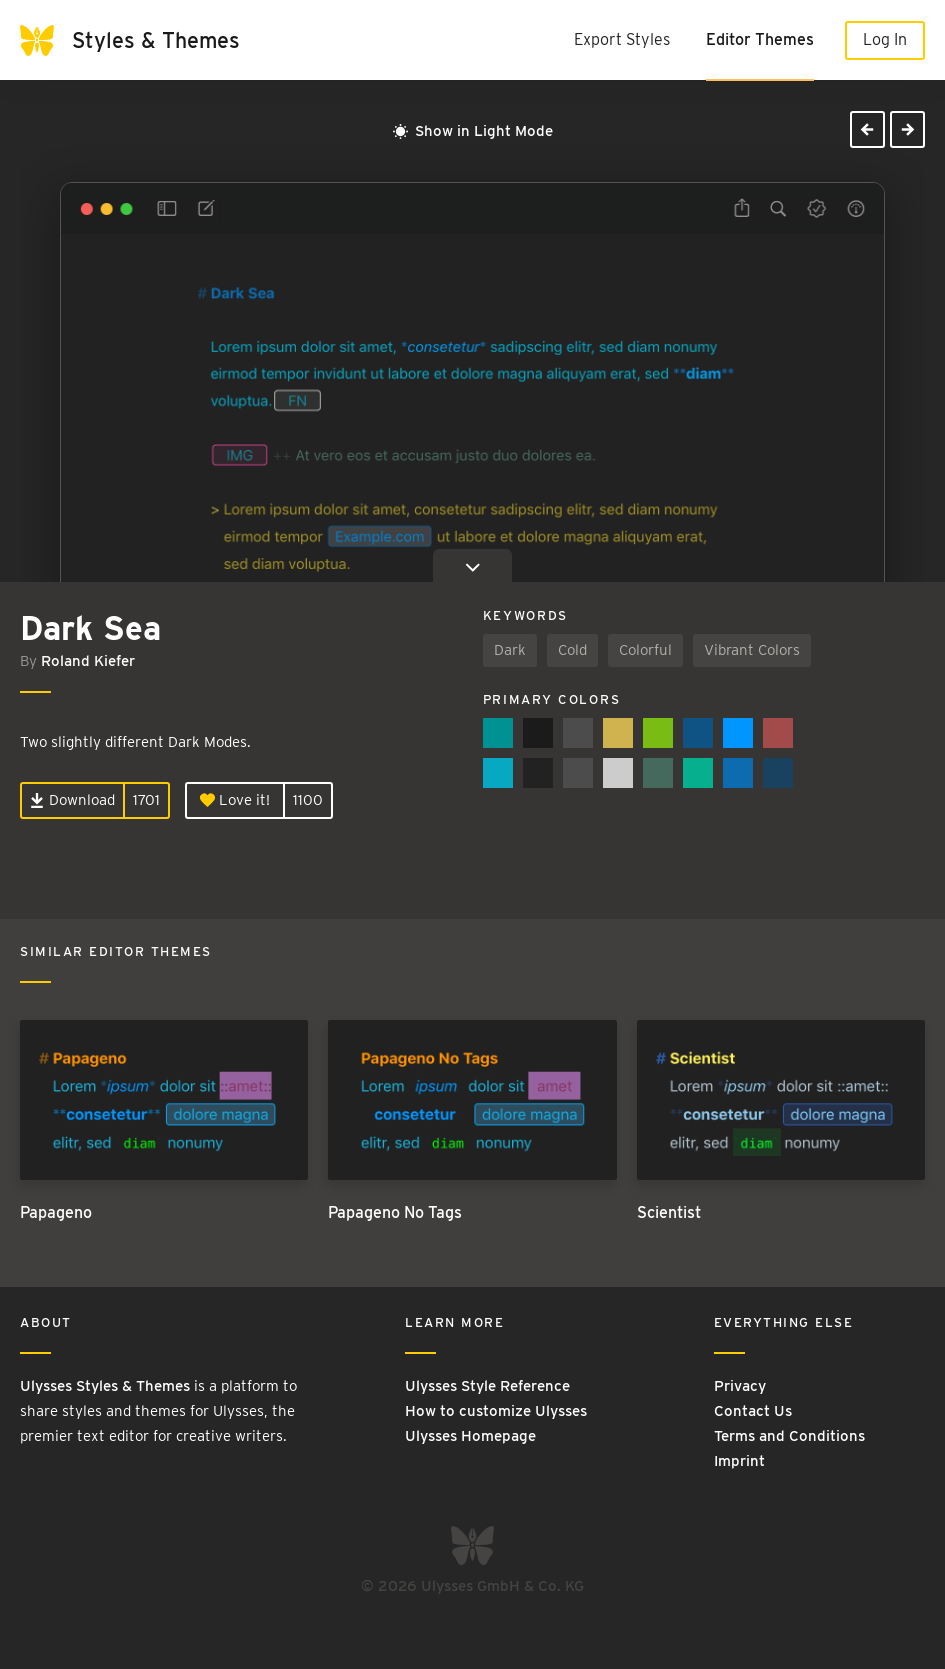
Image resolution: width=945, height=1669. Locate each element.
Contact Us (753, 1411)
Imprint (739, 1461)
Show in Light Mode (473, 131)
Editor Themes (760, 39)
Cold (572, 650)
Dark (510, 650)
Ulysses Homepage (470, 1436)
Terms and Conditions (789, 1436)
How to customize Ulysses (496, 1411)
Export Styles (622, 39)
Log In (885, 39)
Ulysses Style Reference (487, 1386)
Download (72, 800)
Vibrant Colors (752, 650)
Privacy (740, 1386)
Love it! (235, 800)
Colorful (645, 650)
